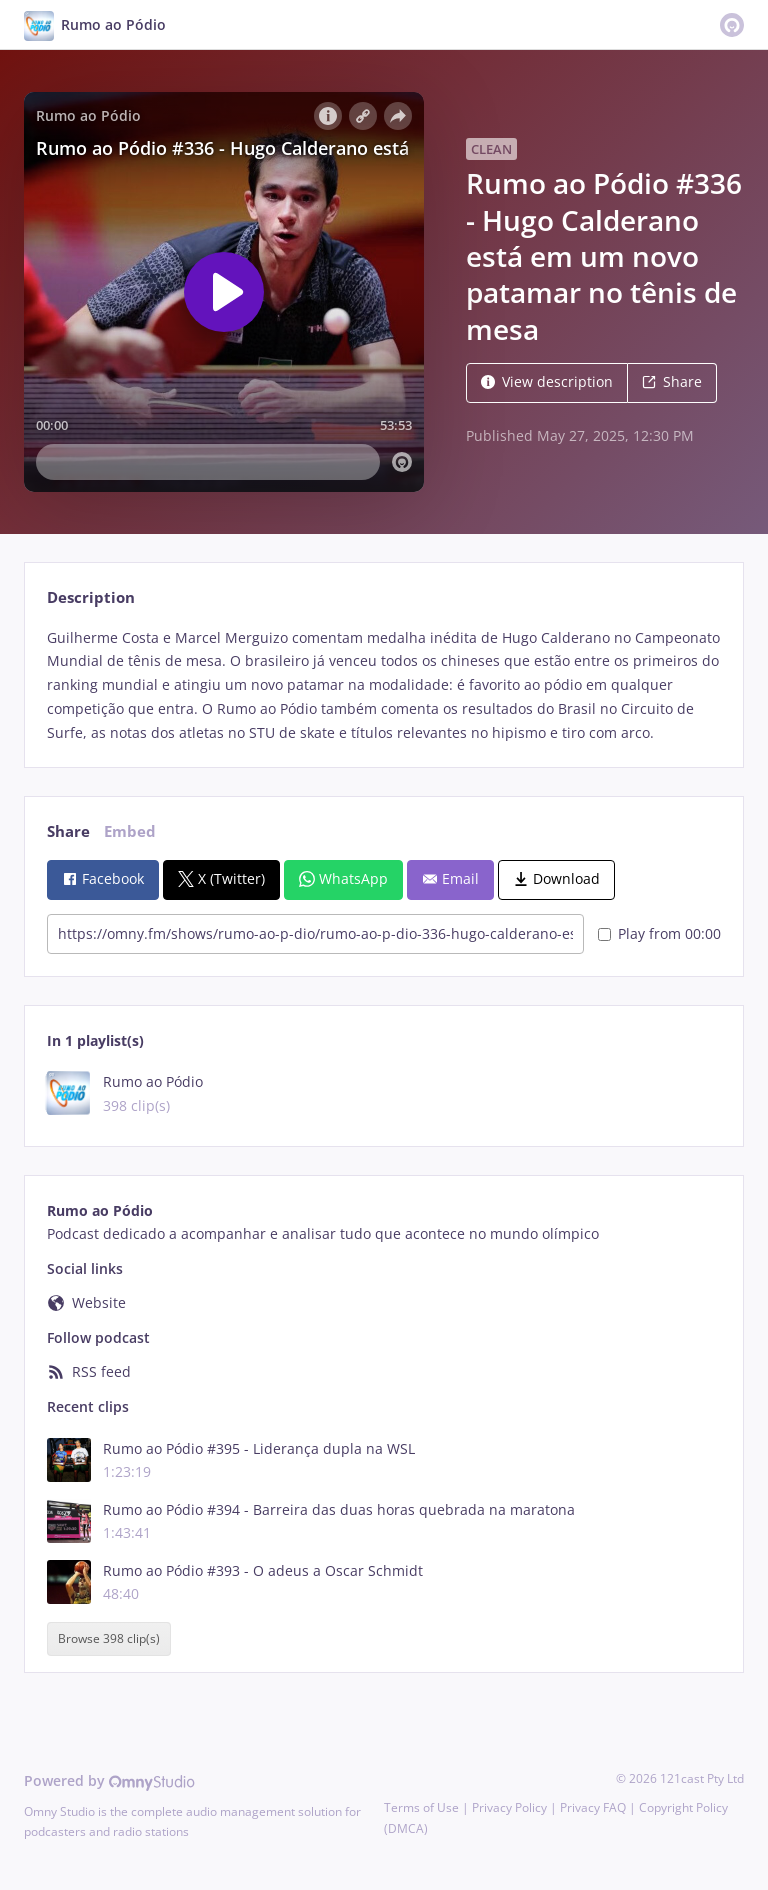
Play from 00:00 (659, 933)
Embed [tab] (130, 831)
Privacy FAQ (593, 1807)
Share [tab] (68, 831)
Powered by (109, 1780)
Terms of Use (421, 1807)
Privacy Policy (509, 1807)
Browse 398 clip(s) (109, 1638)
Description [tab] (91, 597)
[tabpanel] (383, 685)
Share (672, 381)
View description (547, 381)
